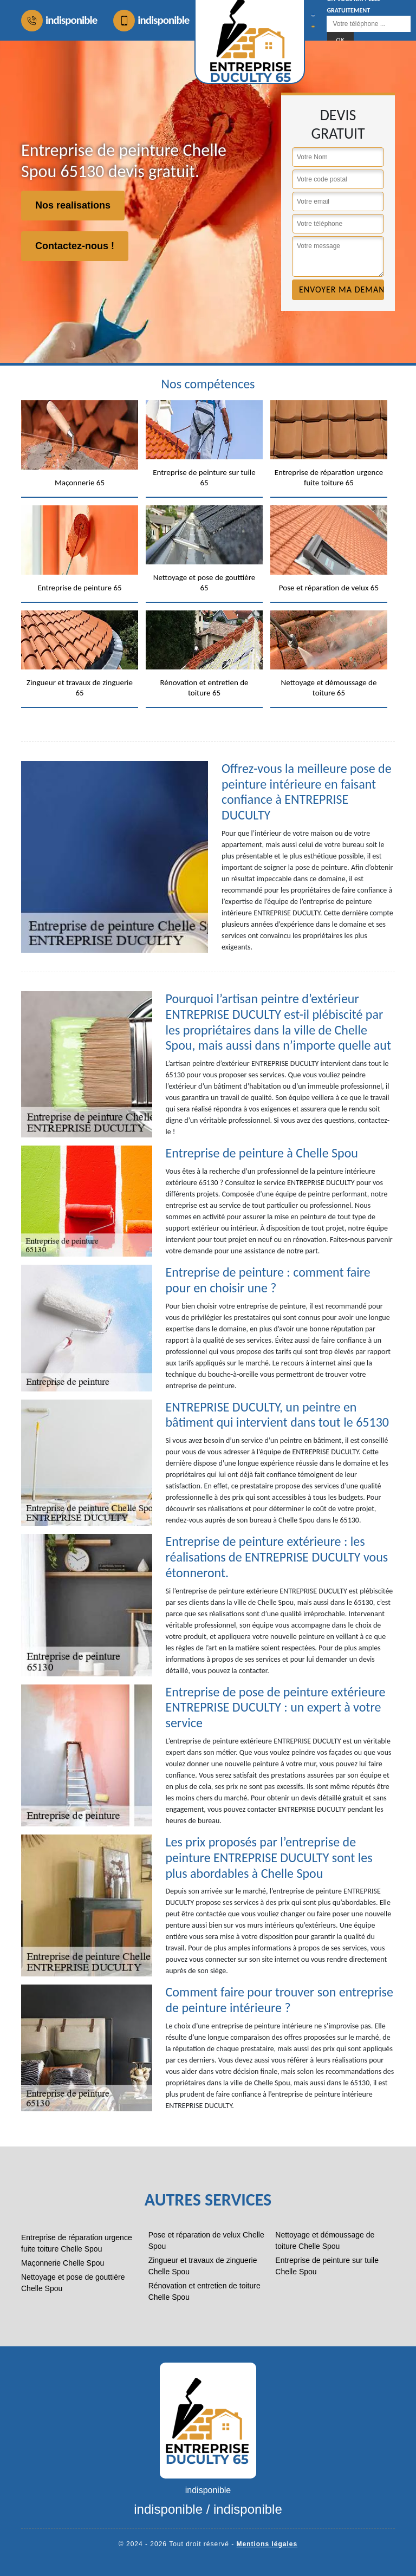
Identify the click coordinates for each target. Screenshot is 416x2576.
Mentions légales (267, 2544)
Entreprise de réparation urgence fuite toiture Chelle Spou (76, 2243)
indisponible (59, 20)
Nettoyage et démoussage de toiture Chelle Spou (324, 2240)
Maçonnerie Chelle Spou (62, 2263)
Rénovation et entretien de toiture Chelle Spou (204, 2291)
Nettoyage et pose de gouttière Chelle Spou (73, 2283)
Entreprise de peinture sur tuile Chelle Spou (327, 2266)
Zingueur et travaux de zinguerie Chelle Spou (202, 2266)
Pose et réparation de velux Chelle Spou (206, 2240)
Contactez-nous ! (74, 245)
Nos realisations (72, 205)
